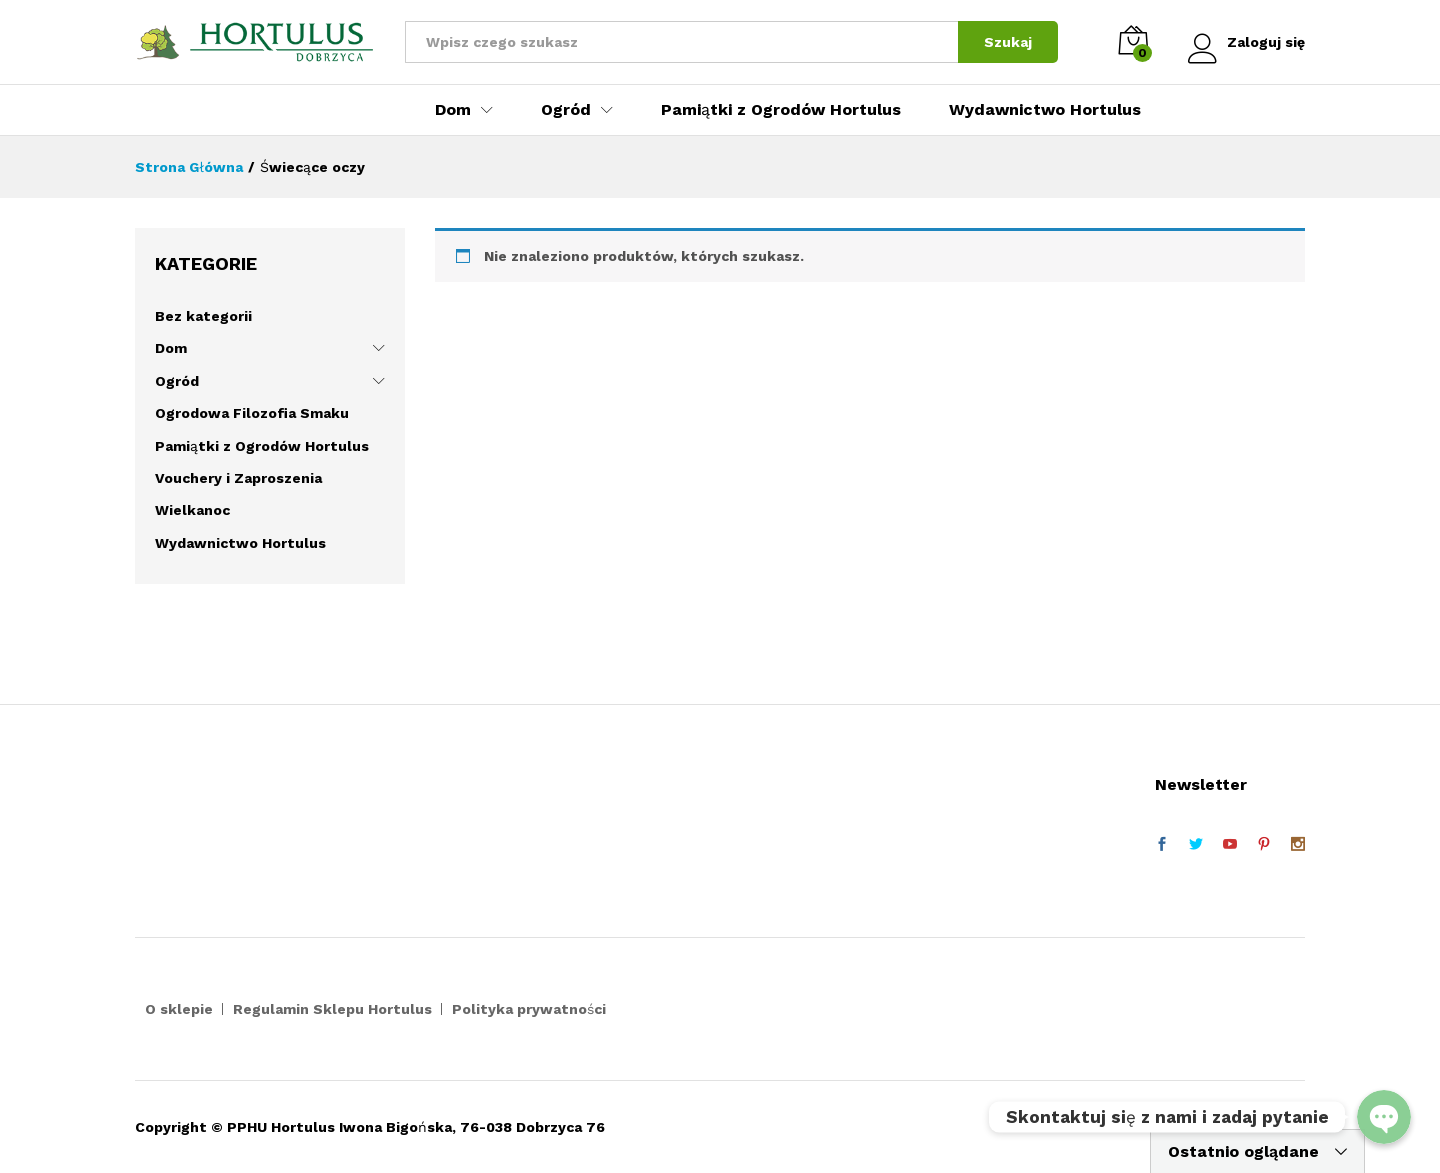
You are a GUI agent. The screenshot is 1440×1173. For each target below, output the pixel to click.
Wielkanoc (192, 510)
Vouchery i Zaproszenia (238, 478)
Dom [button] (453, 110)
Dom (171, 348)
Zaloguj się (1245, 42)
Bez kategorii (203, 316)
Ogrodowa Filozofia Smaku (252, 413)
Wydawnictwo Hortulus (1045, 110)
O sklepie (179, 1009)
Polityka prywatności (529, 1009)
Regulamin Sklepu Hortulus (332, 1009)
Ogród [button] (566, 110)
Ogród (177, 381)
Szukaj (1005, 42)
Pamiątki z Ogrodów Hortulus (781, 110)
